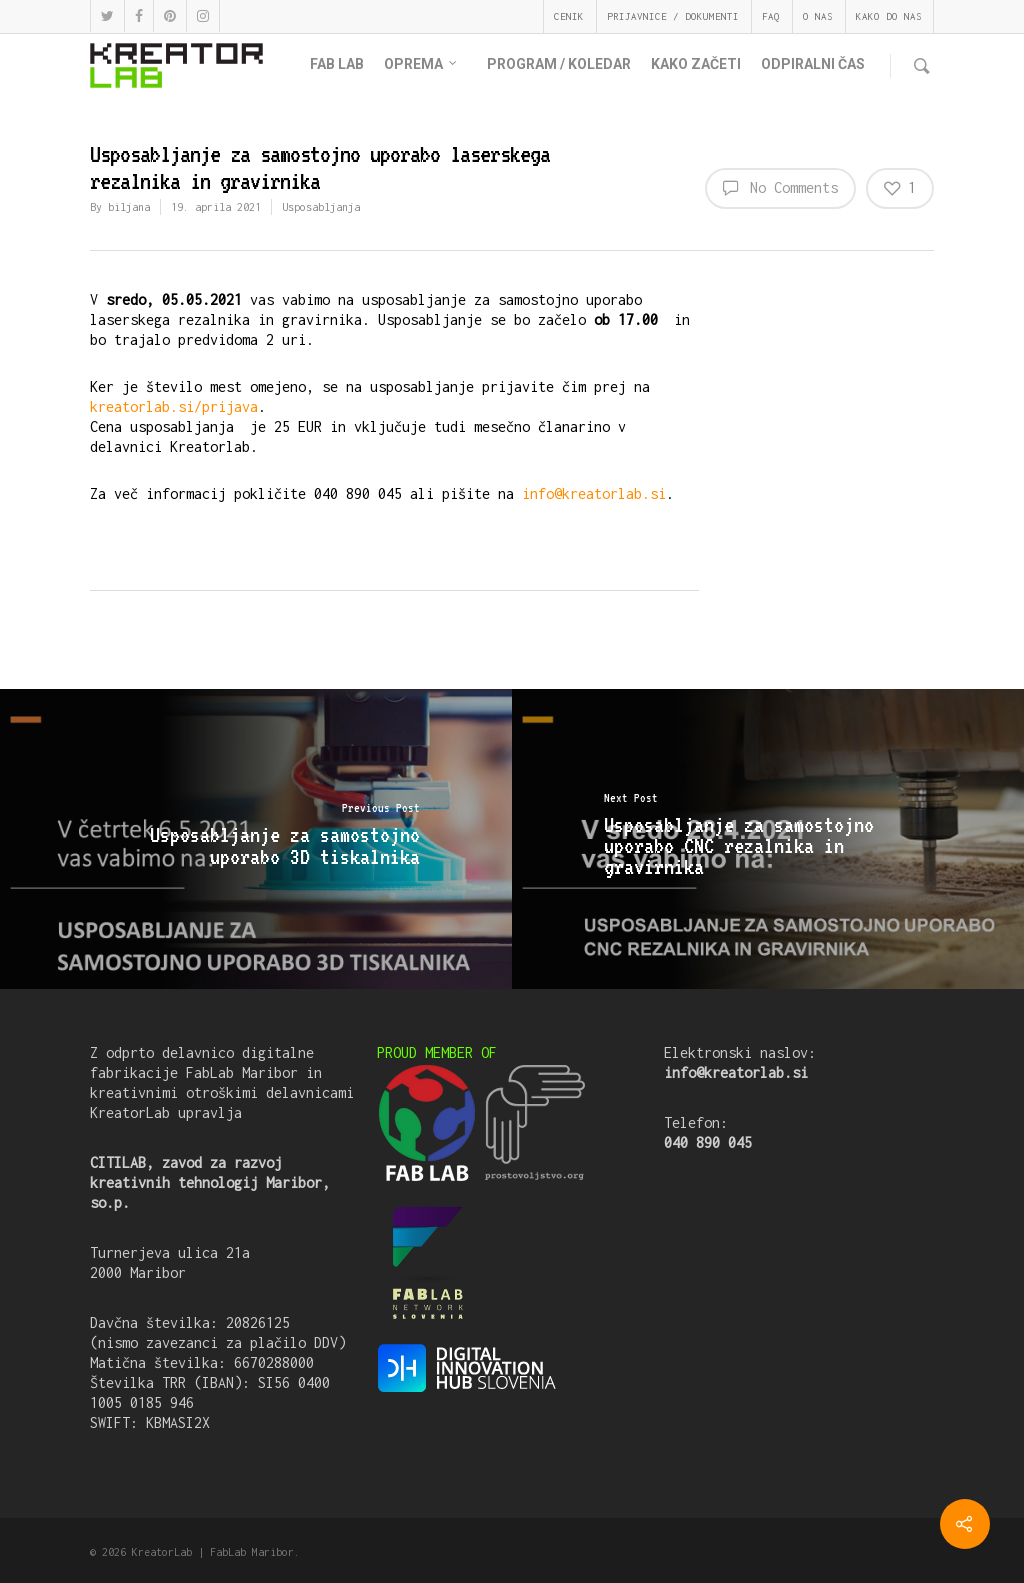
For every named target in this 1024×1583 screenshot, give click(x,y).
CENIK (569, 16)
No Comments (780, 187)
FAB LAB (337, 64)
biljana (129, 207)
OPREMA (421, 65)
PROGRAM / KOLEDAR (559, 64)
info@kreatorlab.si (594, 493)
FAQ (771, 16)
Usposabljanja (321, 207)
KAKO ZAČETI (696, 64)
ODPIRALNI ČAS (813, 64)
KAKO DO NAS (889, 16)
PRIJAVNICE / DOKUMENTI (673, 16)
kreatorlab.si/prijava (174, 406)
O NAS (818, 16)
